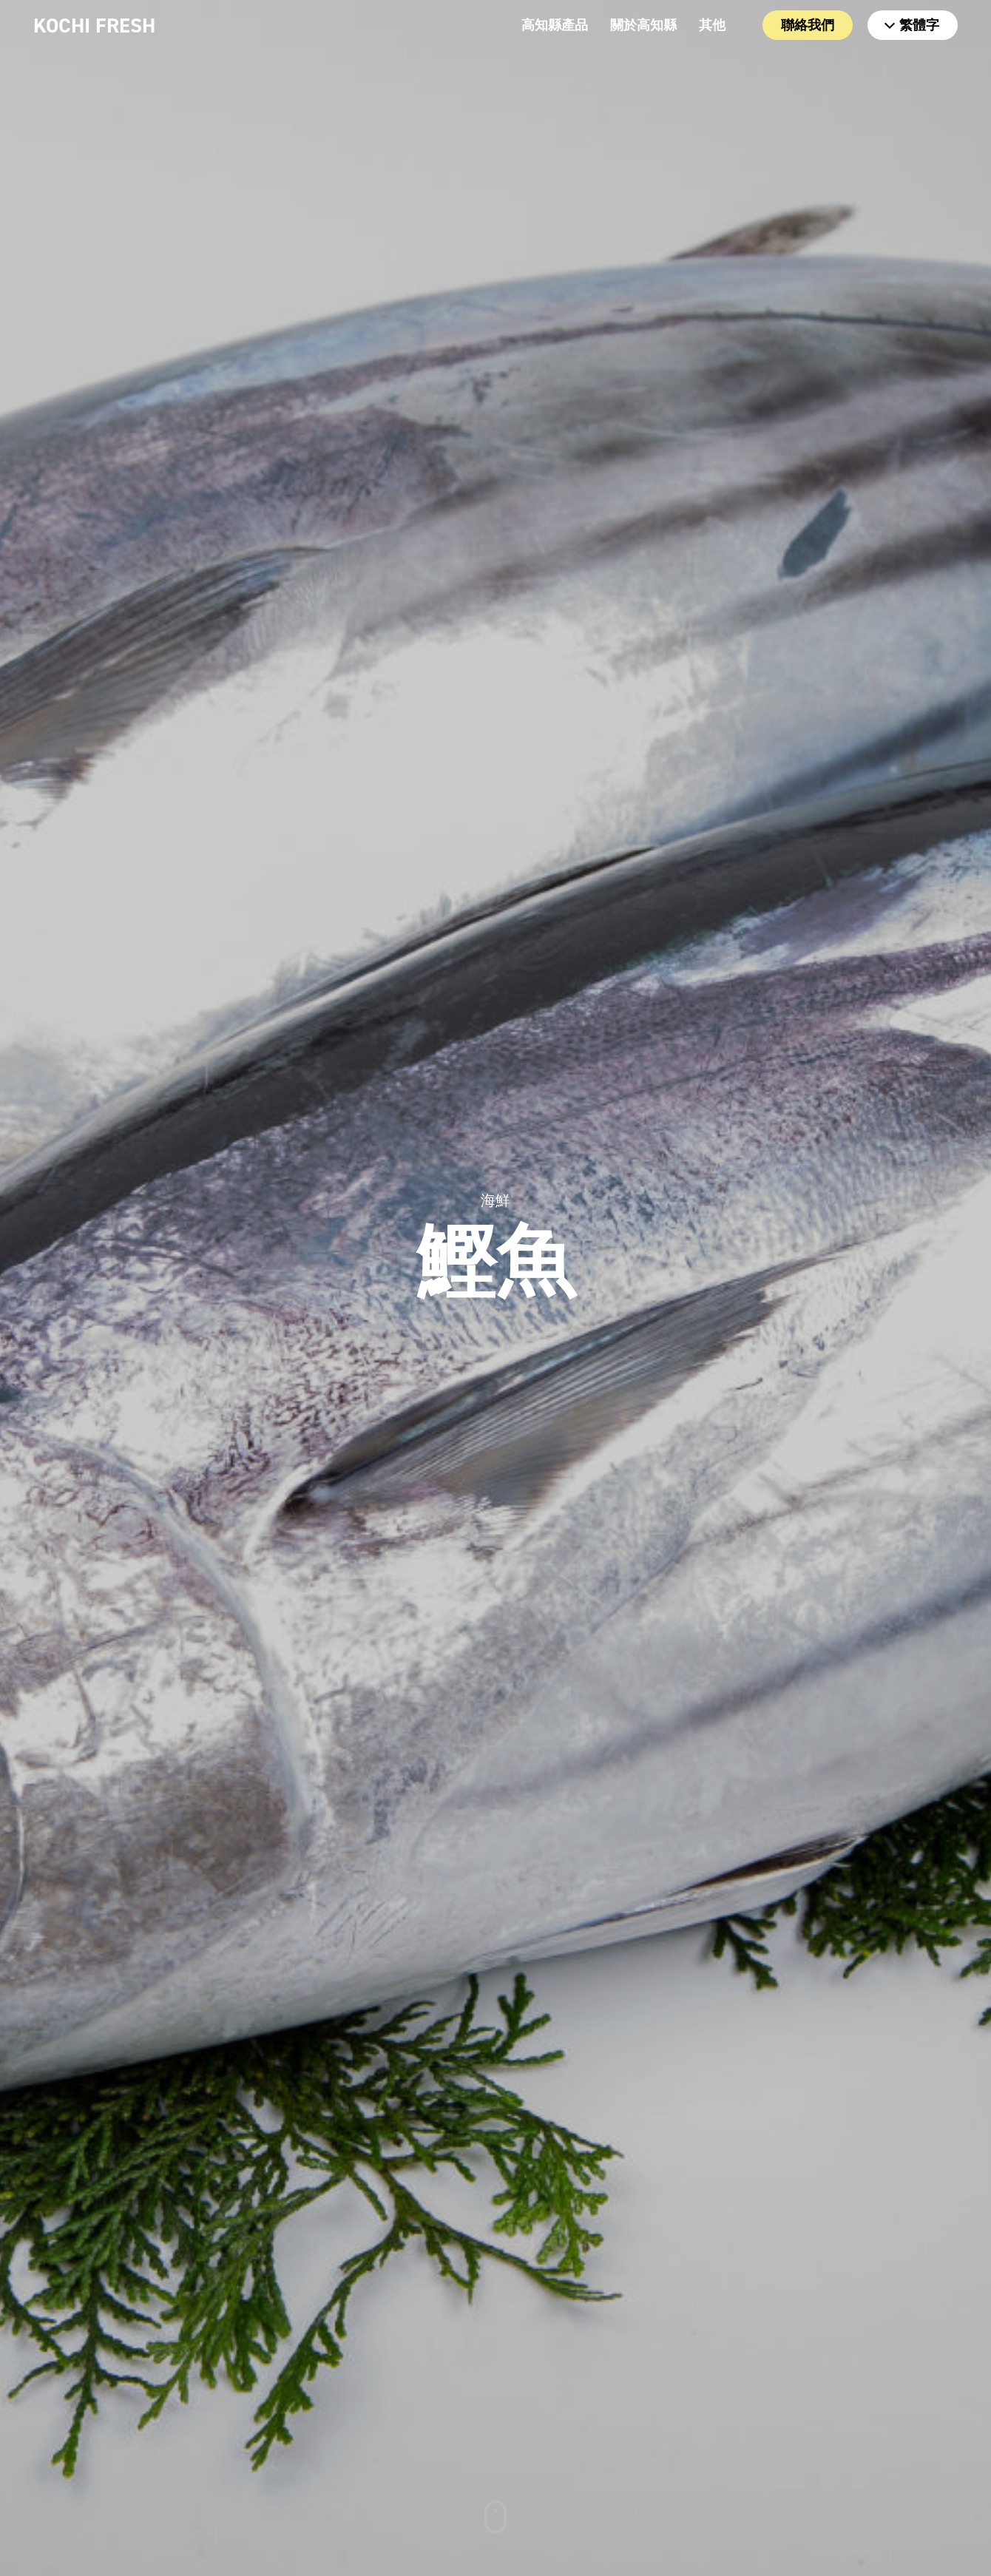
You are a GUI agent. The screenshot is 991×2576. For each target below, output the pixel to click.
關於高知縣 (643, 25)
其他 (712, 25)
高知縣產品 (554, 25)
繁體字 (912, 25)
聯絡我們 (807, 25)
